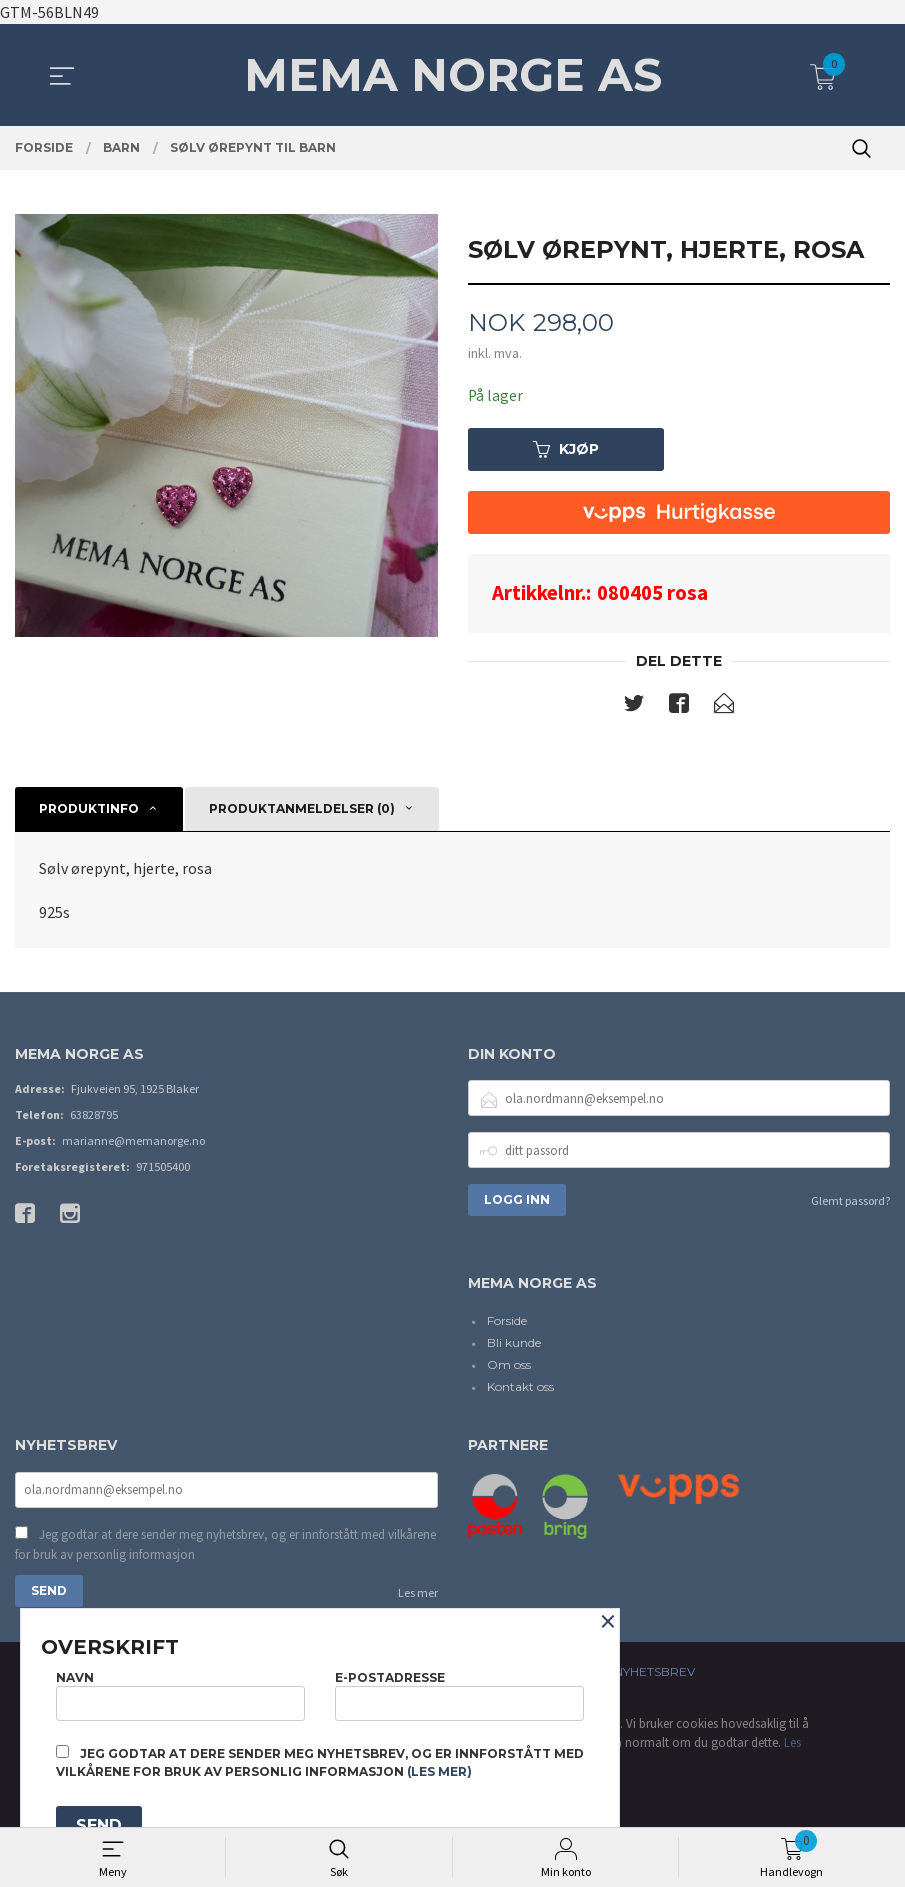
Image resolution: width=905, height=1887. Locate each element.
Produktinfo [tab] (89, 809)
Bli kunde (514, 1343)
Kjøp (566, 450)
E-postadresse (459, 1693)
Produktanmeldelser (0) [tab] (302, 809)
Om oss (509, 1365)
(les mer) (439, 1771)
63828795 (94, 1115)
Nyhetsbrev (654, 1674)
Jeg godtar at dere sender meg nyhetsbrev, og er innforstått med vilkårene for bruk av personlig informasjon (225, 1547)
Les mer (418, 1595)
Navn (180, 1693)
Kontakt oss (520, 1387)
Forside (507, 1321)
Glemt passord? (850, 1201)
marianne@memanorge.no (133, 1141)
